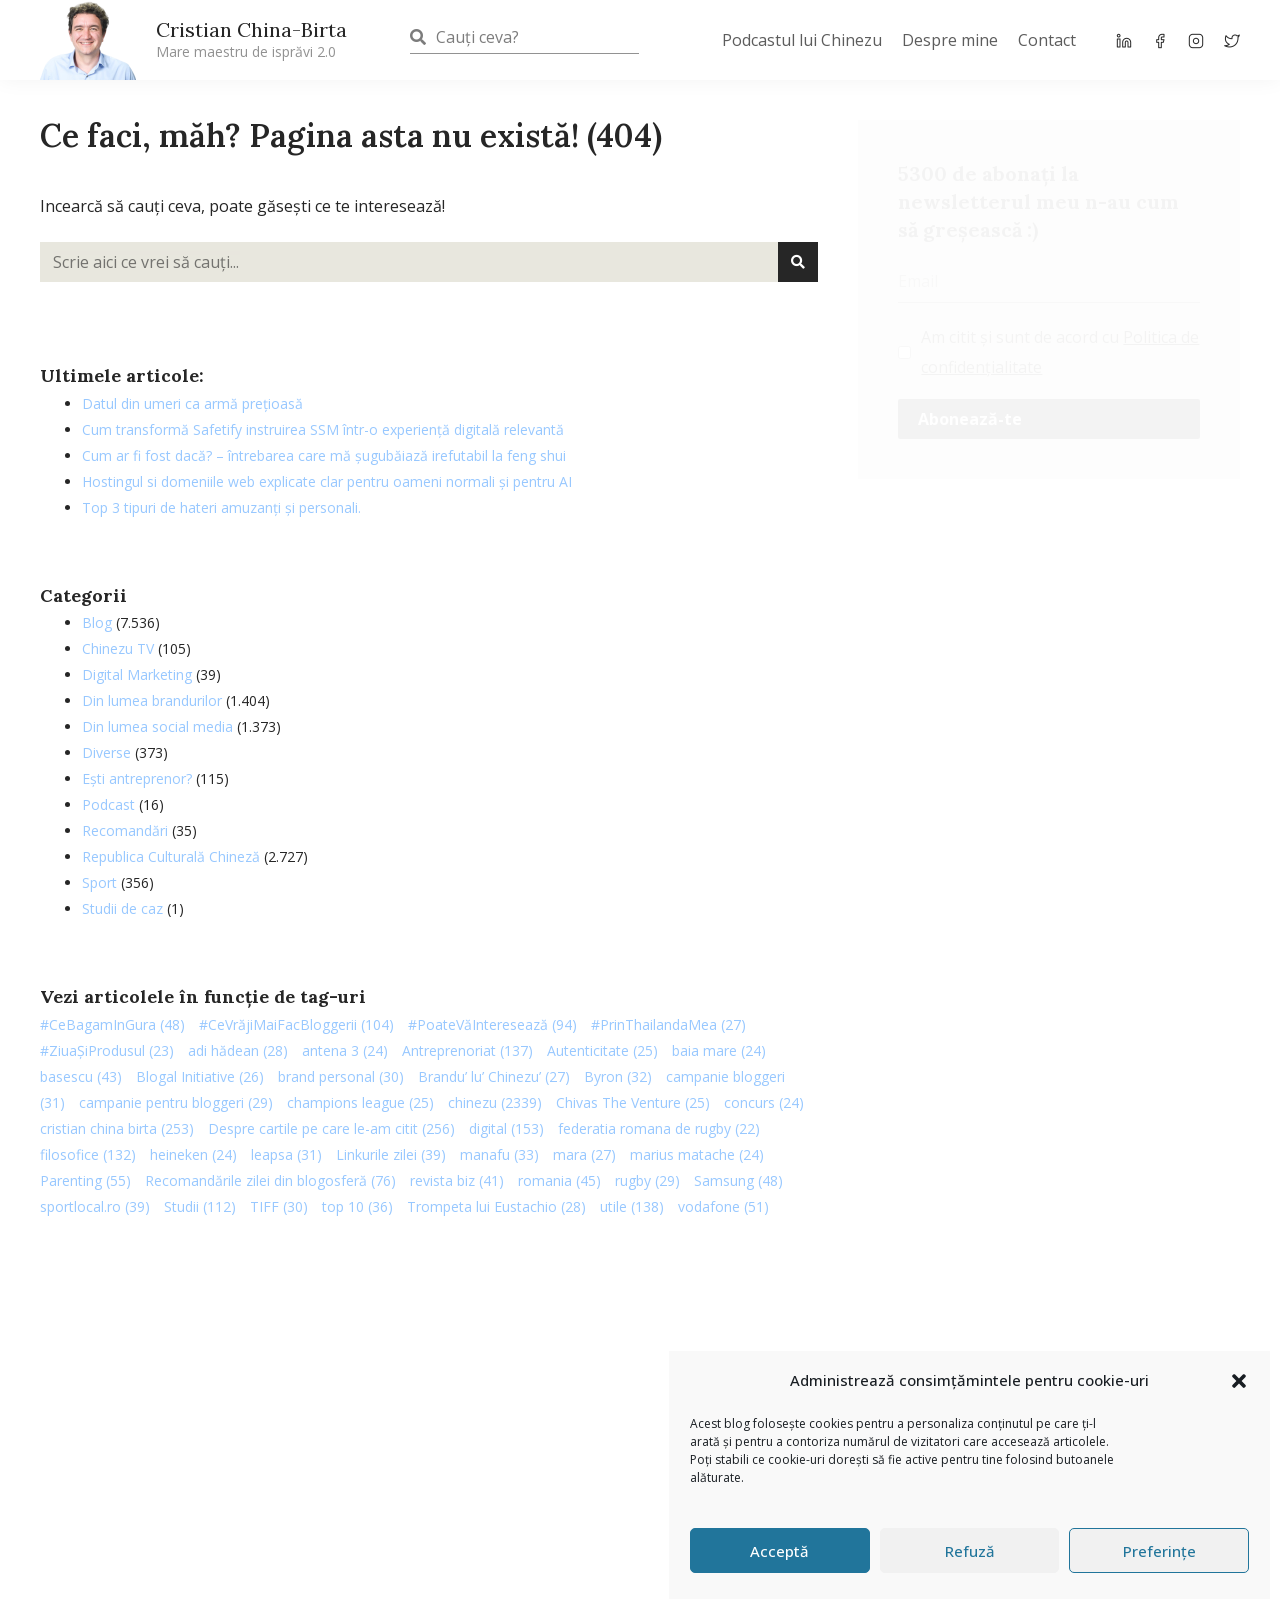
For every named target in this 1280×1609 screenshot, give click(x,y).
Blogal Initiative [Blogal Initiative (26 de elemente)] (200, 1076)
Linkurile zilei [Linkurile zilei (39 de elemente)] (391, 1154)
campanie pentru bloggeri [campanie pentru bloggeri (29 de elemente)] (176, 1102)
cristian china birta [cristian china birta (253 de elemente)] (117, 1128)
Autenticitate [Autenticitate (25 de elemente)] (602, 1050)
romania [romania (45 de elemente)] (559, 1180)
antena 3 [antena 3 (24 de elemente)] (345, 1050)
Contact (1047, 40)
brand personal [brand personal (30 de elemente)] (341, 1076)
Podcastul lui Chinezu (802, 40)
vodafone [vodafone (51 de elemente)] (723, 1206)
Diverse (106, 752)
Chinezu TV (118, 648)
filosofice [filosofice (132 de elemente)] (88, 1154)
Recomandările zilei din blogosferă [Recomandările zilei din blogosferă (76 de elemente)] (270, 1180)
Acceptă (779, 1551)
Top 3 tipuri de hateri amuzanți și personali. (221, 507)
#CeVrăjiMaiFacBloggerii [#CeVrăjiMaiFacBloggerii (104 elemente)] (296, 1024)
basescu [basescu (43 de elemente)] (81, 1076)
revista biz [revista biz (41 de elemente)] (457, 1180)
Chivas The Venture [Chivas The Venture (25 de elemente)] (633, 1102)
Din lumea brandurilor (152, 700)
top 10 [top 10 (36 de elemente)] (357, 1206)
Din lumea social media (157, 726)
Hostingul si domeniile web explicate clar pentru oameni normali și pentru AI (327, 481)
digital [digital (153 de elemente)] (506, 1128)
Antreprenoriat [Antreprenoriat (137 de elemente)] (467, 1050)
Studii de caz (122, 908)
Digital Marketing (137, 674)
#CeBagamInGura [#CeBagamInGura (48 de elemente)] (112, 1024)
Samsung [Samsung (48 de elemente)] (738, 1180)
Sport (99, 882)
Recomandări (125, 830)
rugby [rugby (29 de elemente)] (647, 1180)
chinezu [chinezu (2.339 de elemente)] (495, 1102)
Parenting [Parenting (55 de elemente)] (85, 1180)
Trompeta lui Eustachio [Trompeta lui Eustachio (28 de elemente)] (496, 1206)
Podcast (108, 804)
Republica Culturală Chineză (171, 856)
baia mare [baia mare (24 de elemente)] (719, 1050)
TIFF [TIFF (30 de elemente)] (279, 1206)
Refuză (970, 1551)
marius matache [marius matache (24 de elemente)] (697, 1154)
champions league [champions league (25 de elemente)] (360, 1102)
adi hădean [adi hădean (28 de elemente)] (238, 1050)
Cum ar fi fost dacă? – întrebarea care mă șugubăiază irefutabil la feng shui (324, 455)
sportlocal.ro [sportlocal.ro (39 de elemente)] (95, 1206)
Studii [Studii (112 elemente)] (200, 1206)
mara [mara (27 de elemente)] (584, 1154)
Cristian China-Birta (251, 39)
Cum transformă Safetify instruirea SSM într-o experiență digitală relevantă (323, 429)
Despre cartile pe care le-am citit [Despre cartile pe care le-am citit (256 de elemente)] (331, 1128)
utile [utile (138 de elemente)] (632, 1206)
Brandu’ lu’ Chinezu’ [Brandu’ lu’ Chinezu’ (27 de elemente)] (494, 1076)
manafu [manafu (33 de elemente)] (499, 1154)
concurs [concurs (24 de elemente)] (764, 1102)
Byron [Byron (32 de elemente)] (618, 1076)
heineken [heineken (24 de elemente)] (193, 1154)
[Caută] (798, 262)
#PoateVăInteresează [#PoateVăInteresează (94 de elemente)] (492, 1024)
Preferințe (1159, 1551)
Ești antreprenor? (137, 778)
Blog (97, 622)
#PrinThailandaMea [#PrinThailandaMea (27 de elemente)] (668, 1024)
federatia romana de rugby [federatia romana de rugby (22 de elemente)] (659, 1128)
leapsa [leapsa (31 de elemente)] (286, 1154)
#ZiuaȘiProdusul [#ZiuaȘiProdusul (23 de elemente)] (107, 1050)
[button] (1239, 1381)
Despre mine (950, 40)
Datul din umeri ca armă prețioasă (192, 403)
